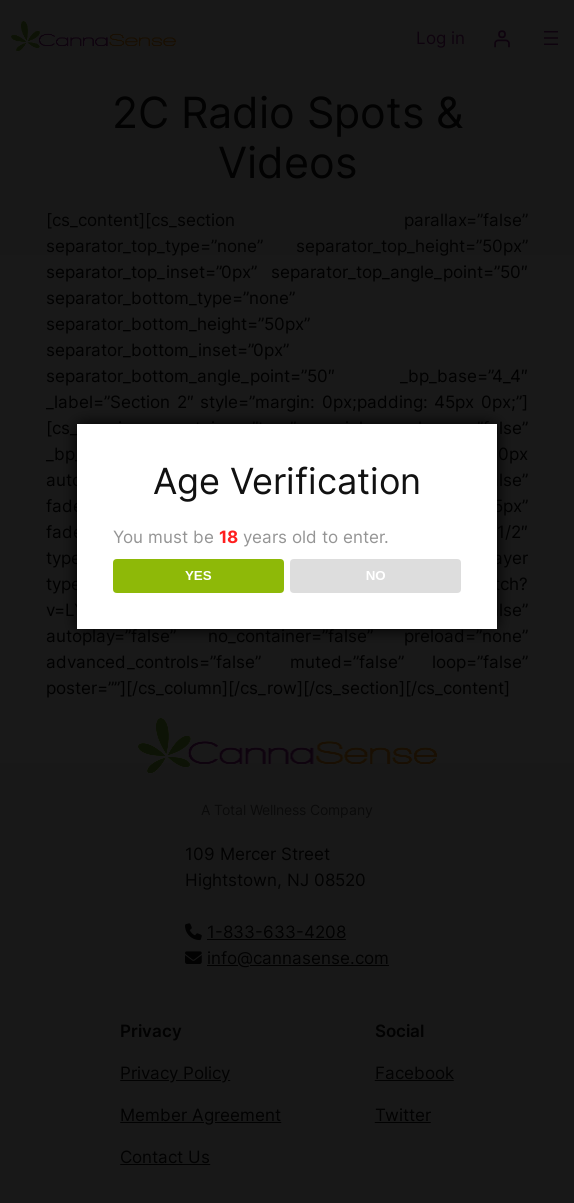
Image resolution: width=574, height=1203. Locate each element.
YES (198, 575)
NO (376, 575)
